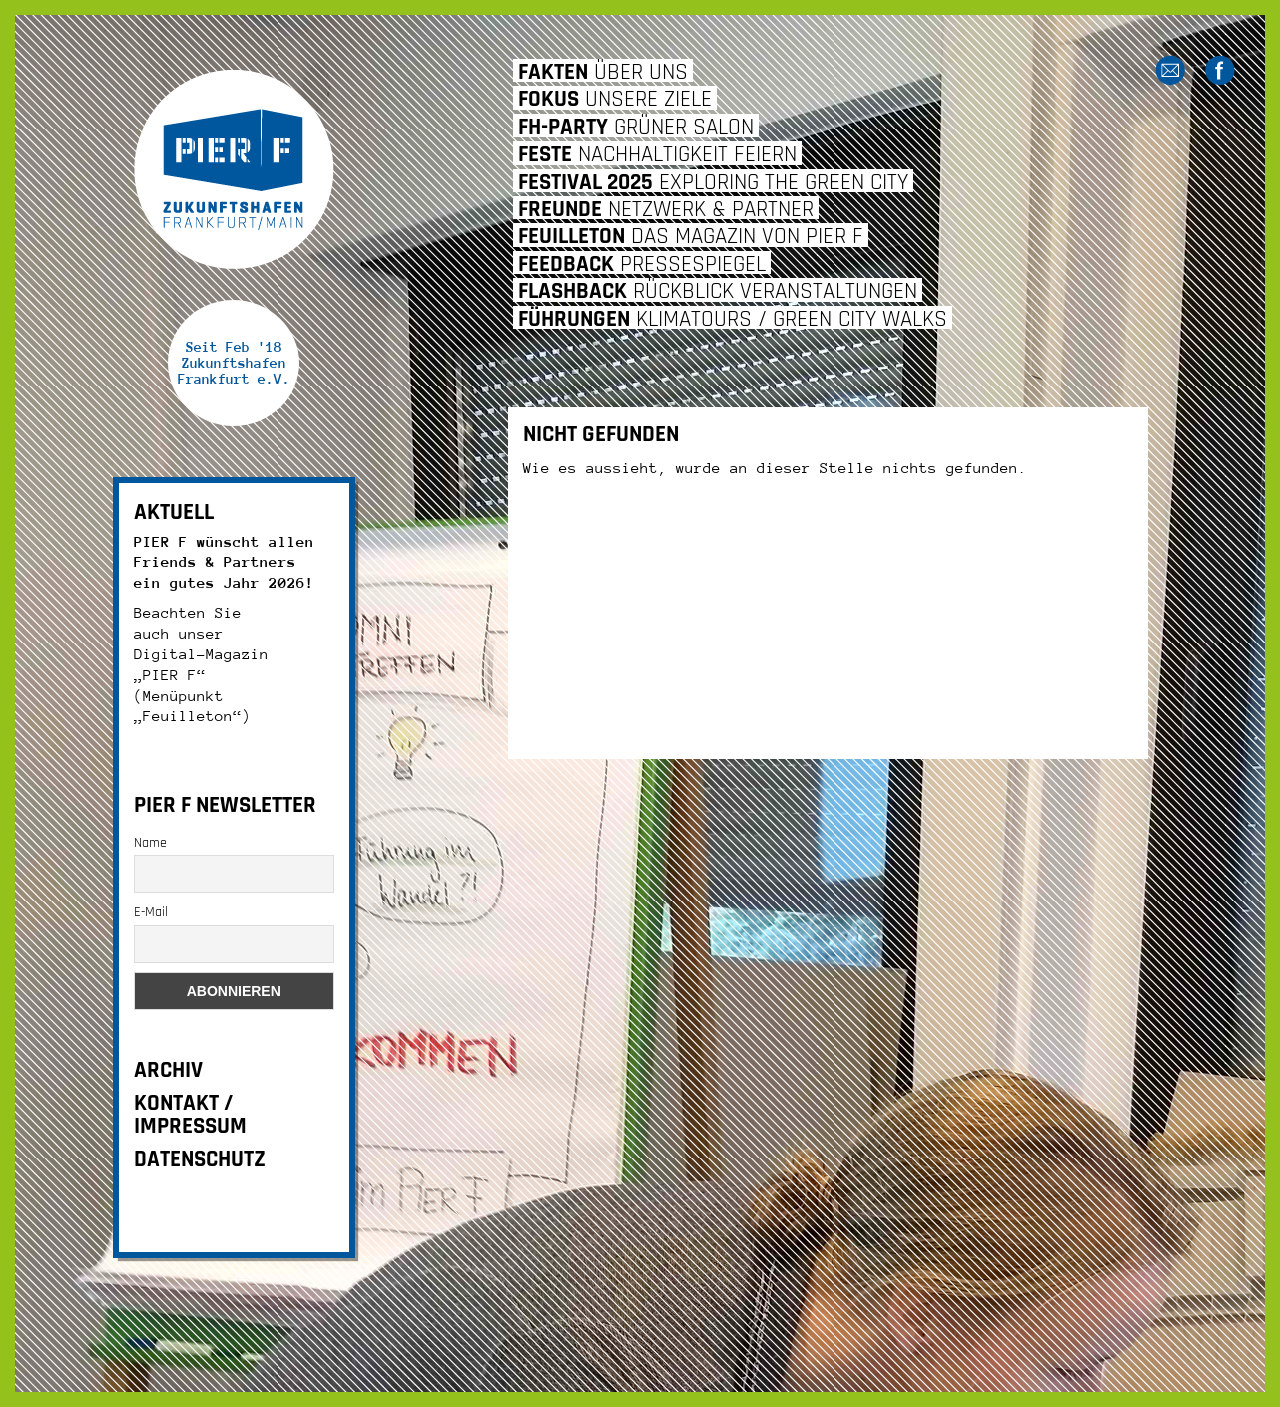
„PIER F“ (170, 674)
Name (150, 843)
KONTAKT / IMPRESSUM (190, 1115)
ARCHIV (168, 1070)
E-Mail (151, 912)
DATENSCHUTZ (200, 1159)
